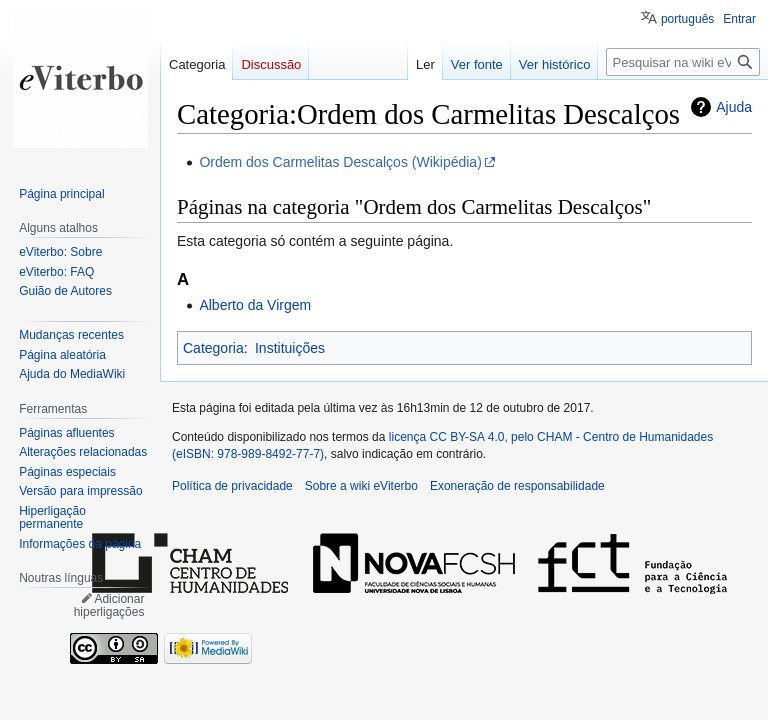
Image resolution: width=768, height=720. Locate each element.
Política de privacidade (232, 486)
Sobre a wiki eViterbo (361, 486)
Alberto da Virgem (255, 305)
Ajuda (734, 107)
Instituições (290, 348)
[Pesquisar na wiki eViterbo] (683, 62)
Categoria (213, 348)
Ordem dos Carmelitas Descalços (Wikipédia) (340, 162)
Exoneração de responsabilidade (517, 486)
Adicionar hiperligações (109, 606)
